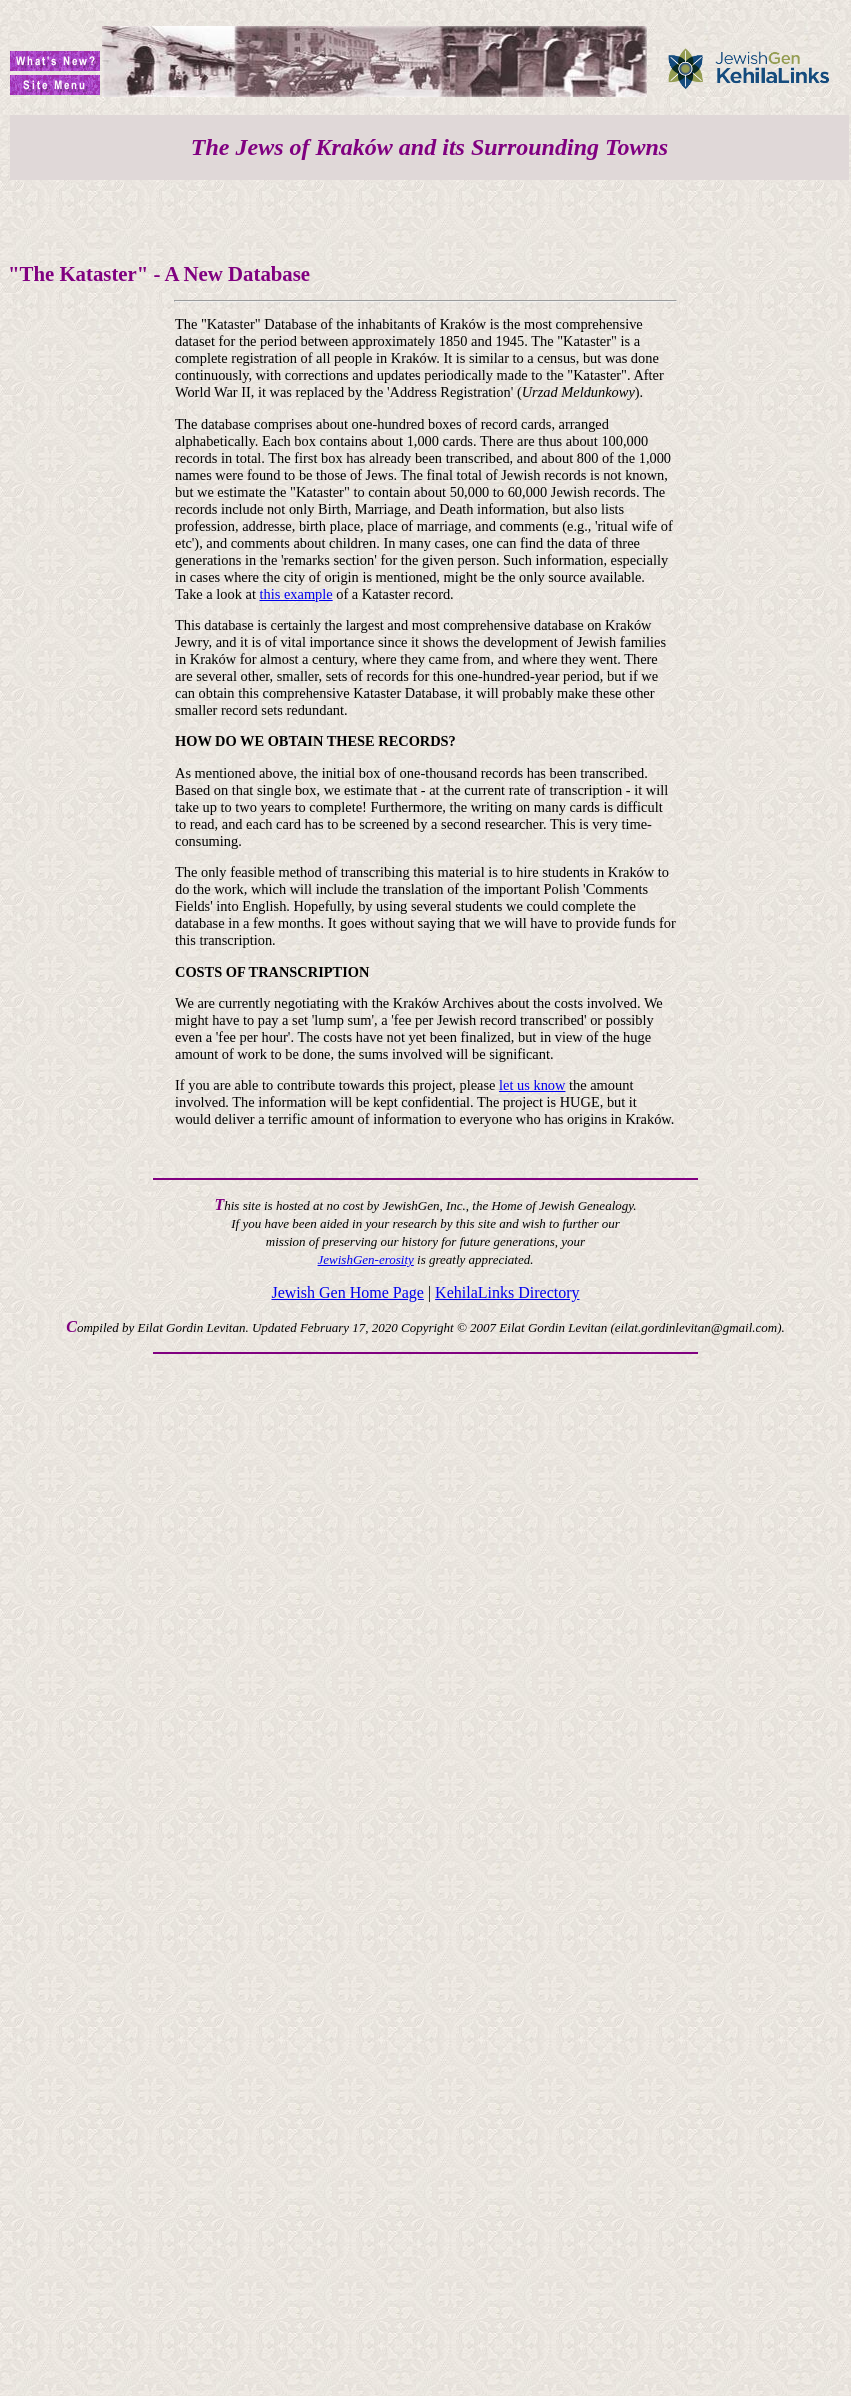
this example (296, 594)
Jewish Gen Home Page (347, 1292)
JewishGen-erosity (366, 1259)
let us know (532, 1085)
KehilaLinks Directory (507, 1292)
